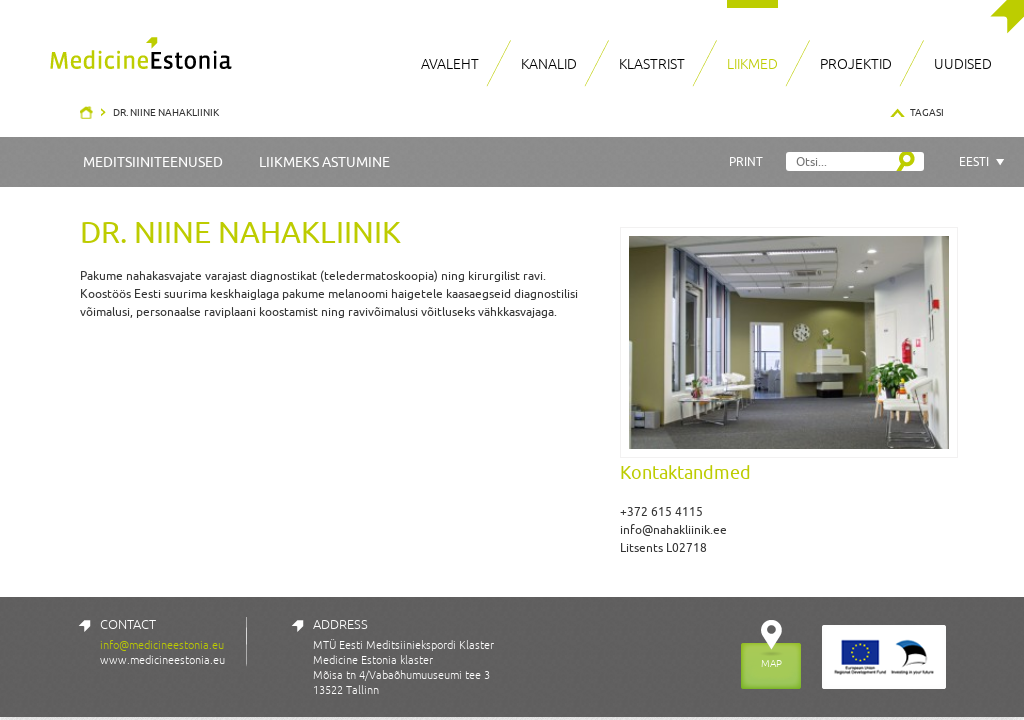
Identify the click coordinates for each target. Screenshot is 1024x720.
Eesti (974, 161)
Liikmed (752, 64)
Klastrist (652, 64)
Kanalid (549, 64)
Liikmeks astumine (324, 162)
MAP (771, 663)
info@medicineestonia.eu (162, 644)
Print (746, 161)
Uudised (963, 64)
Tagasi (927, 112)
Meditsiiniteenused (153, 162)
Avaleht (450, 64)
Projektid (856, 64)
